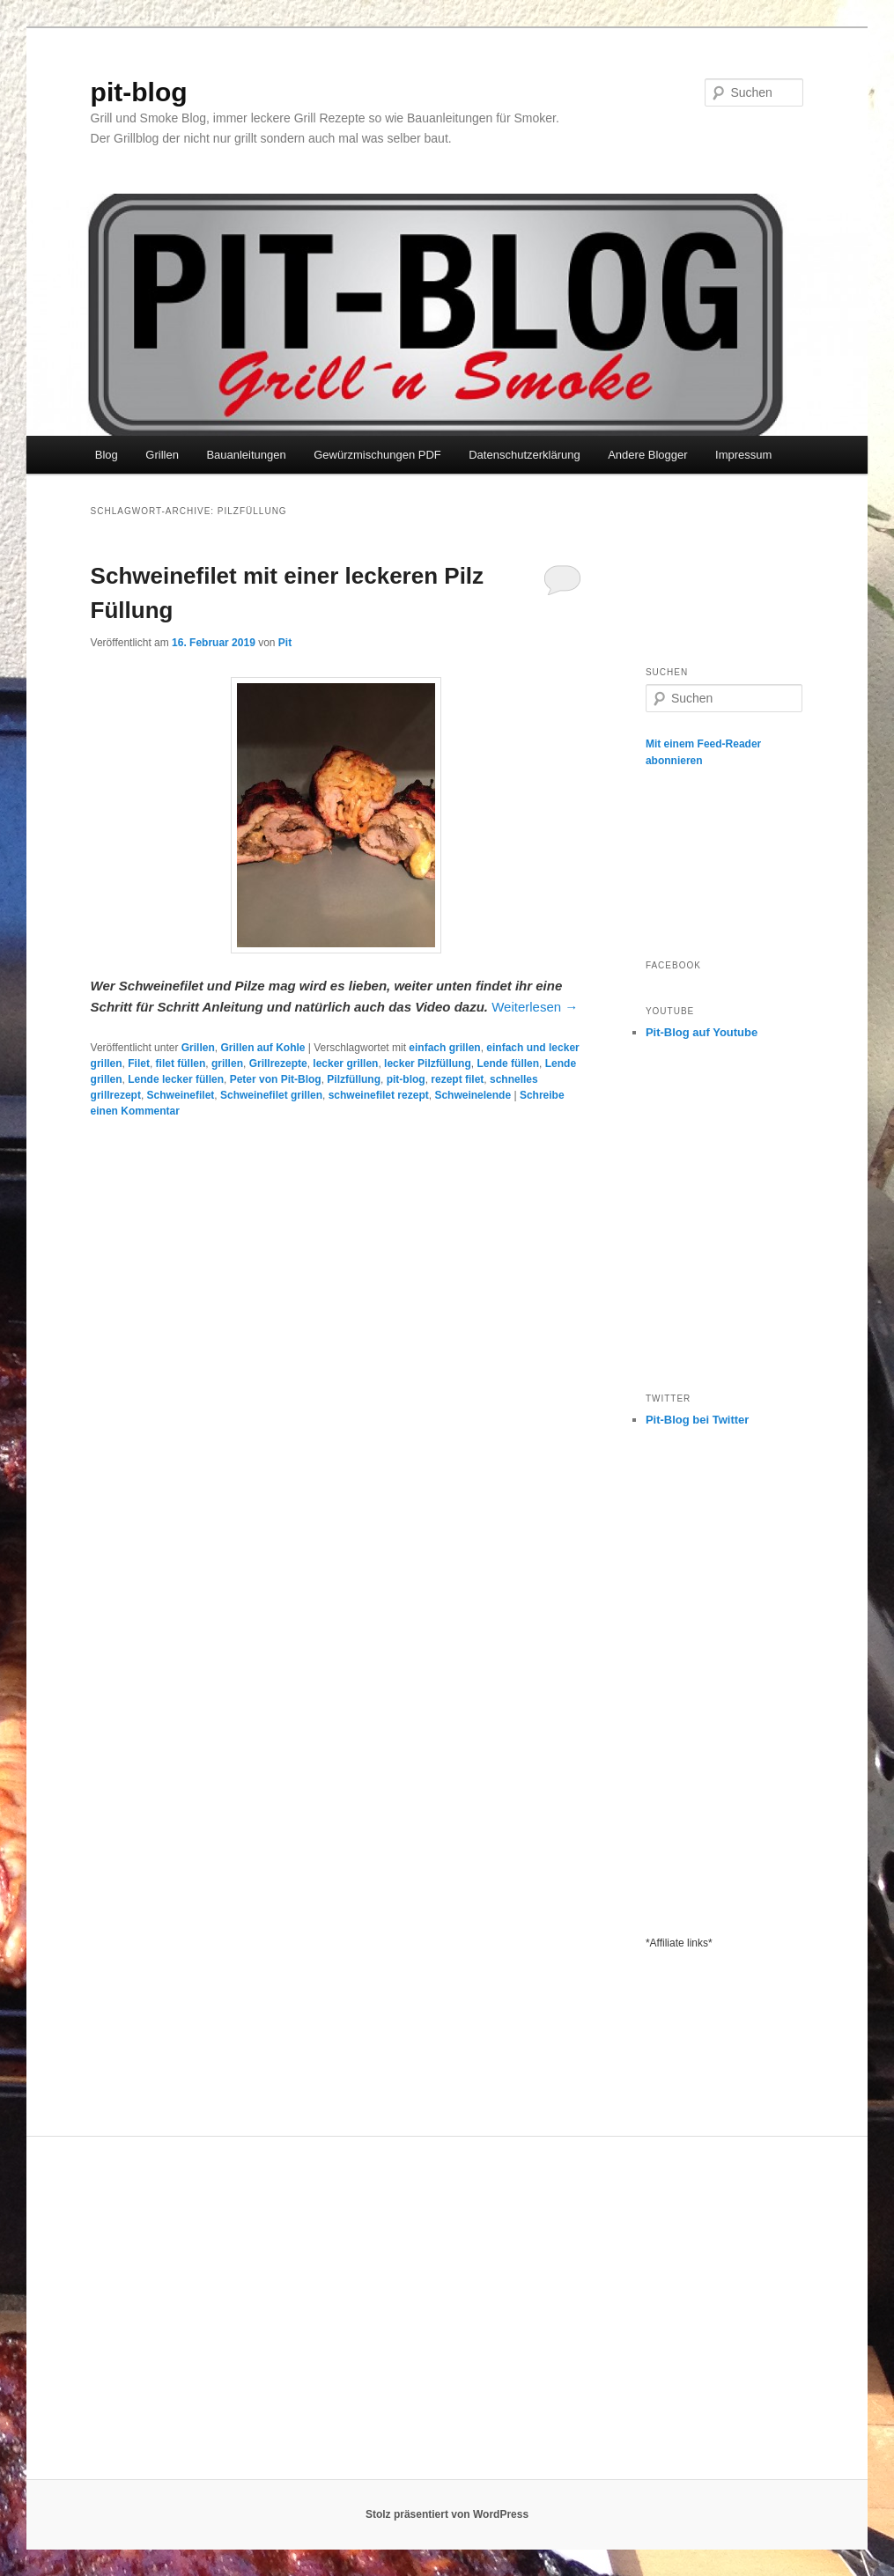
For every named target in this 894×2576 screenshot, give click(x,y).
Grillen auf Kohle (262, 1047)
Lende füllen (508, 1063)
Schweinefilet (181, 1095)
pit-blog (139, 92)
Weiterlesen (534, 1006)
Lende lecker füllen (176, 1079)
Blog (106, 454)
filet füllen (181, 1063)
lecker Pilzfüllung (427, 1063)
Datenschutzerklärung (524, 454)
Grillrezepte (278, 1063)
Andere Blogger (647, 454)
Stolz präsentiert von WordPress (447, 2514)
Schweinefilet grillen (271, 1095)
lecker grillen (345, 1063)
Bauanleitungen (245, 454)
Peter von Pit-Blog (275, 1079)
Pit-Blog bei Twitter (697, 1419)
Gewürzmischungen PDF (377, 454)
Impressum (743, 454)
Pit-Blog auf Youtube (701, 1032)
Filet (139, 1063)
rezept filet (457, 1079)
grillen (227, 1063)
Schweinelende (472, 1095)
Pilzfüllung (354, 1079)
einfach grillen (444, 1047)
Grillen (162, 454)
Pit (285, 643)
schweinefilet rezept (379, 1095)
